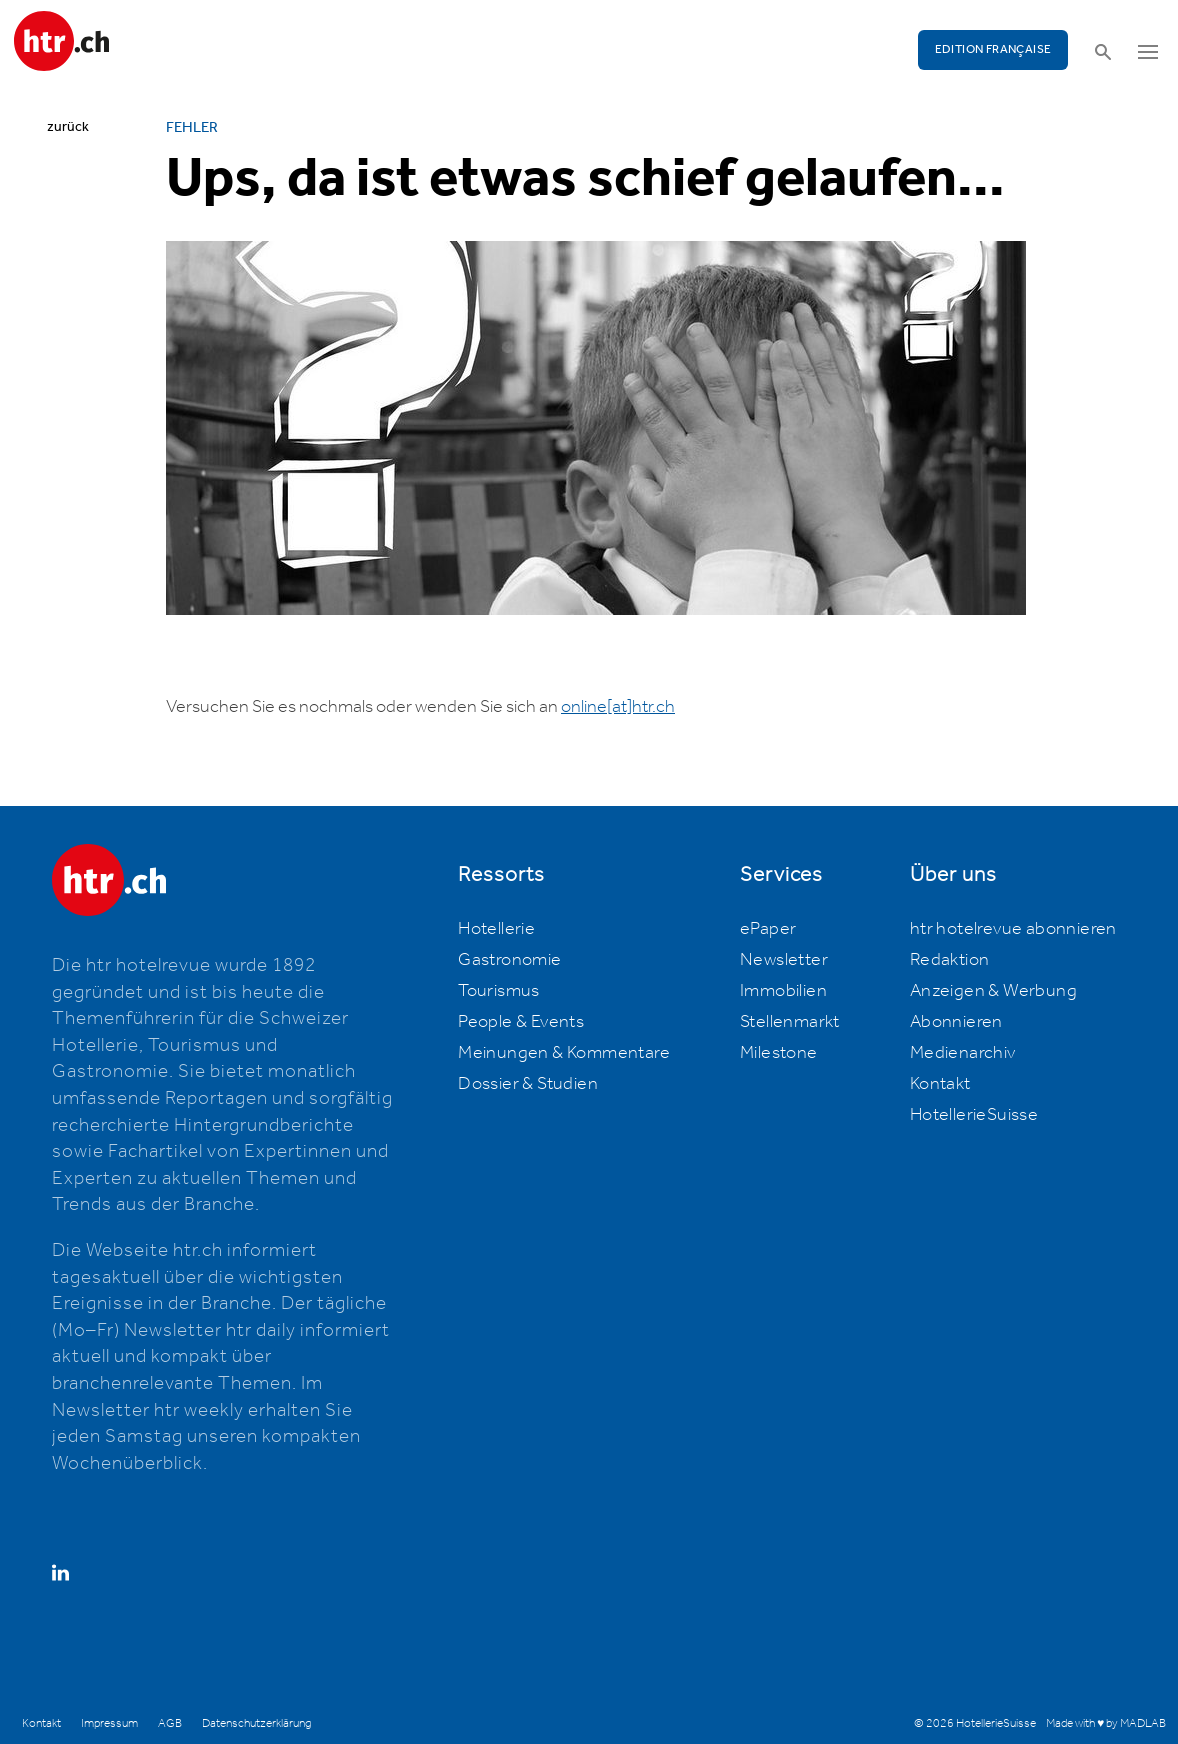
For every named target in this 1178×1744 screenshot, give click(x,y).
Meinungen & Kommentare (564, 1053)
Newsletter (784, 960)
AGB (170, 1723)
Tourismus (499, 991)
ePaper (768, 929)
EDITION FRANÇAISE (993, 49)
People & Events (521, 1022)
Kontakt (940, 1084)
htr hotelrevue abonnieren (1013, 929)
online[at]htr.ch (618, 707)
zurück (68, 127)
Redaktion (950, 960)
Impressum (109, 1723)
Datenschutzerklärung (256, 1723)
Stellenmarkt (790, 1022)
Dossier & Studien (528, 1084)
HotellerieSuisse (974, 1115)
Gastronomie (509, 960)
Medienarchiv (963, 1053)
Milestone (779, 1053)
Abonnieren (956, 1022)
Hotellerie (496, 929)
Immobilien (783, 991)
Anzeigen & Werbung (993, 991)
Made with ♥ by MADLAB (1106, 1723)
